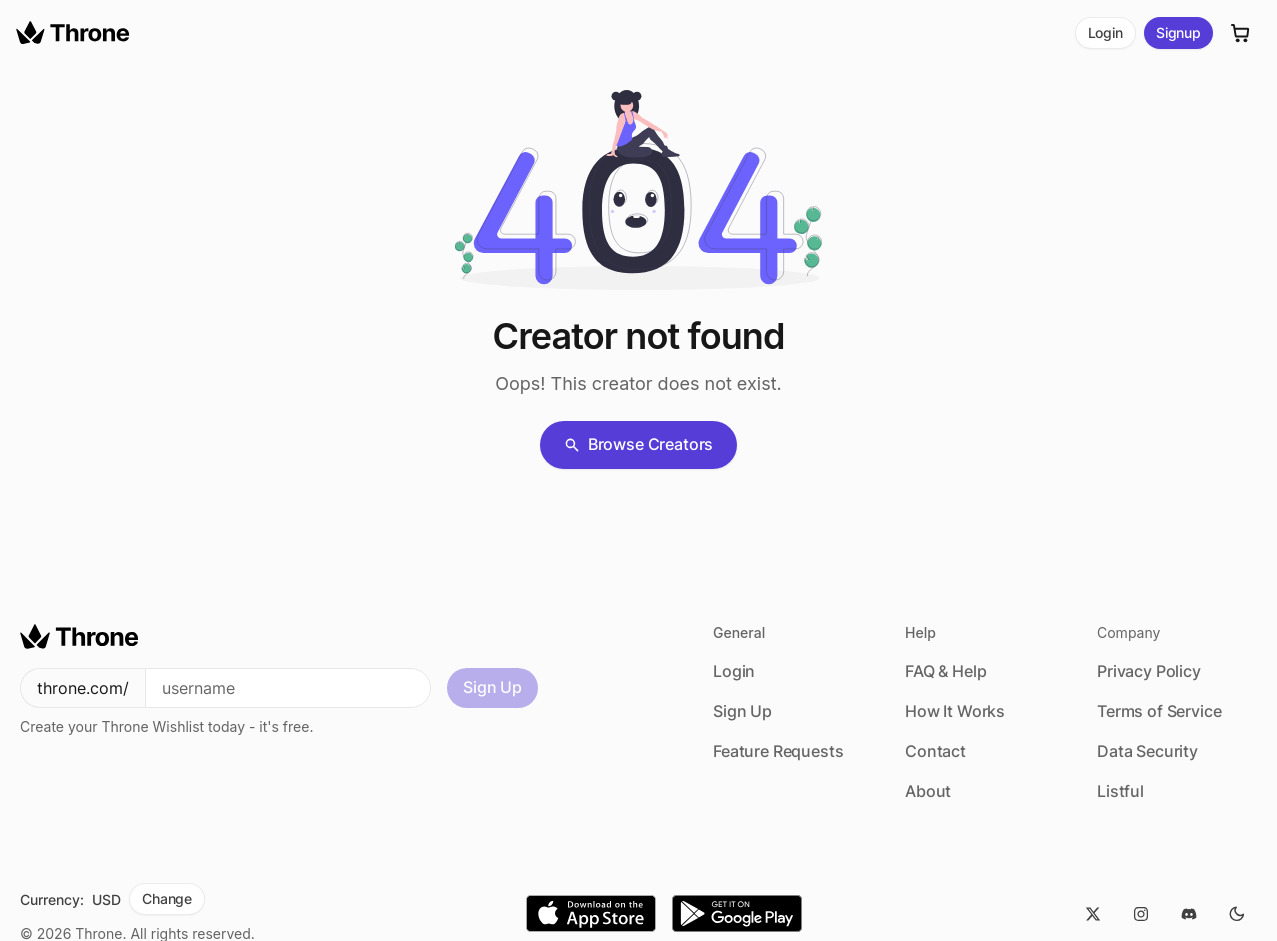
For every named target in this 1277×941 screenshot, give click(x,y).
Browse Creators (639, 444)
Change (167, 898)
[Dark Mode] (1237, 914)
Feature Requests (778, 751)
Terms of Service (1159, 711)
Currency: (52, 899)
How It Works (955, 711)
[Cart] (1241, 33)
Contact (935, 751)
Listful (1120, 791)
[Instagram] (1141, 914)
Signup (1178, 32)
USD (106, 899)
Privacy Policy (1149, 671)
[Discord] (1189, 914)
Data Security (1147, 751)
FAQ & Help (945, 671)
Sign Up (492, 687)
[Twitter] (1093, 914)
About (928, 791)
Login (1105, 32)
